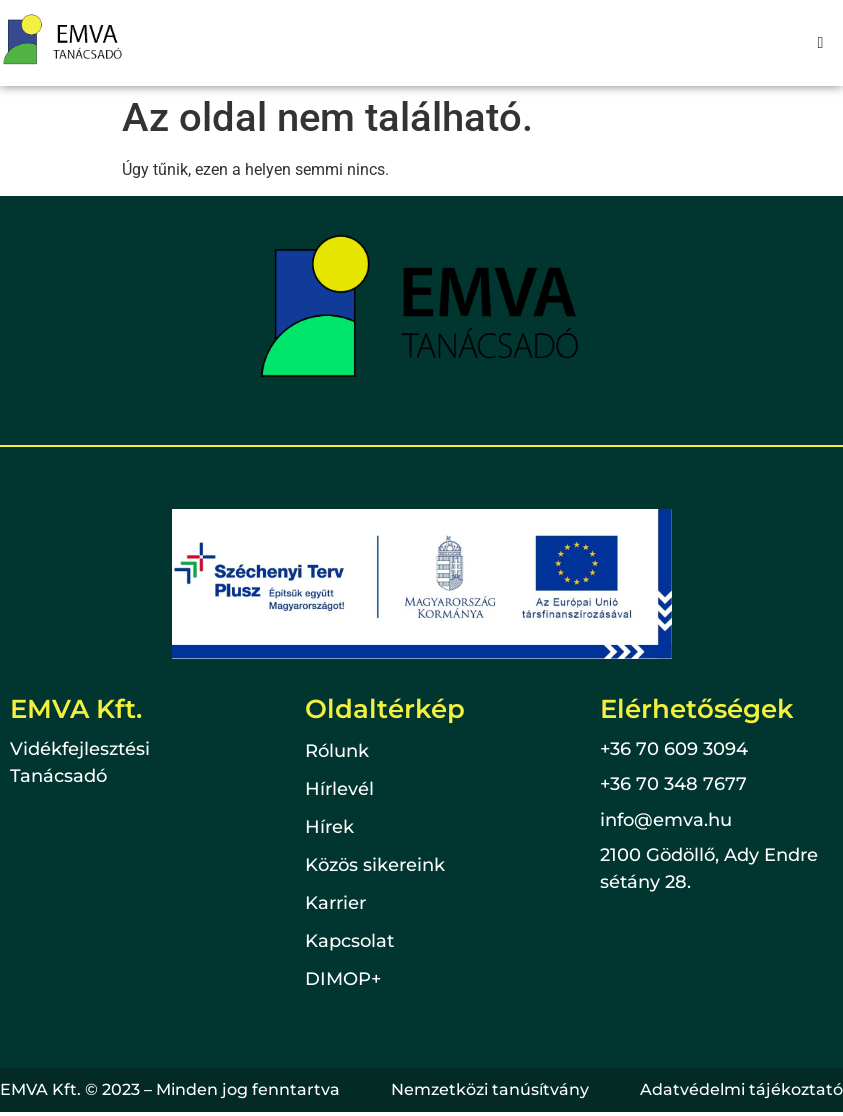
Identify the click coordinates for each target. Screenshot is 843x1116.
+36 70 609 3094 (674, 749)
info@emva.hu (666, 820)
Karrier (335, 904)
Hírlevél (339, 790)
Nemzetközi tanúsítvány (490, 1089)
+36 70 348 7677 (673, 784)
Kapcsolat (349, 942)
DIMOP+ (343, 980)
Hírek (329, 828)
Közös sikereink (375, 866)
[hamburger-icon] (820, 43)
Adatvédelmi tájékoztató (741, 1089)
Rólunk (337, 752)
